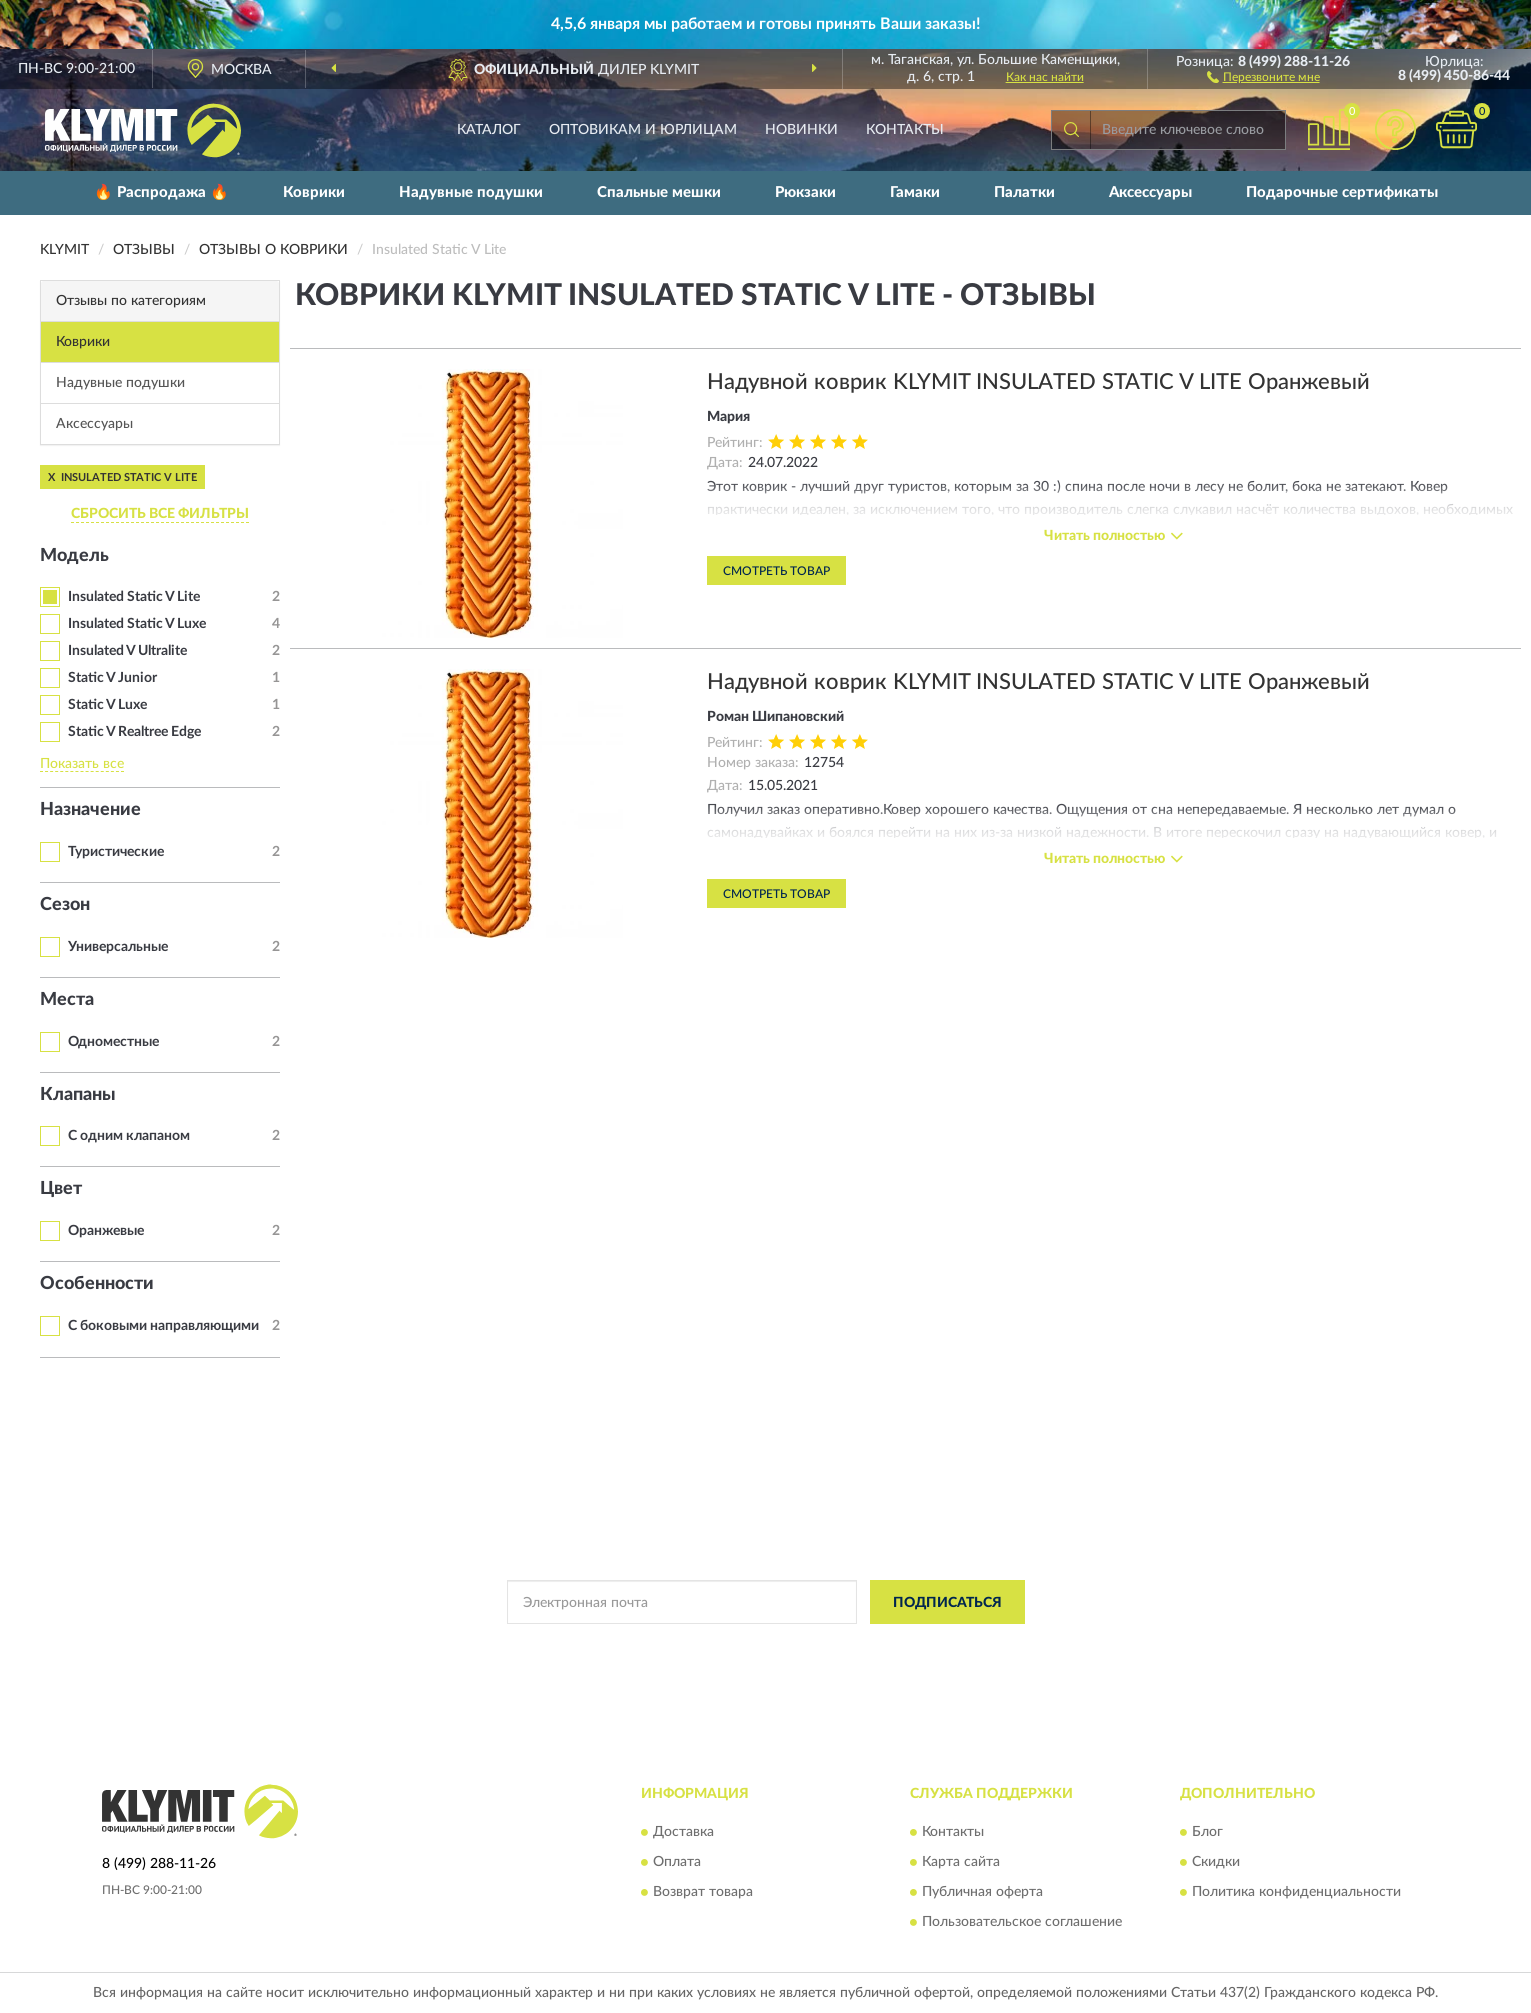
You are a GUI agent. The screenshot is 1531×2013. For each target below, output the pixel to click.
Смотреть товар (776, 571)
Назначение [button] (90, 810)
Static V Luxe (107, 705)
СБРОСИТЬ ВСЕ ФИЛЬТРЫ (160, 514)
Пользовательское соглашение (1022, 1922)
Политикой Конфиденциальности (767, 1647)
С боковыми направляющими (163, 1326)
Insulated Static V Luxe (137, 624)
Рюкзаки (805, 192)
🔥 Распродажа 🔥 (161, 192)
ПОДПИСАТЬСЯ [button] (947, 1603)
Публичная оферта (982, 1892)
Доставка (683, 1832)
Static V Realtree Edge (134, 732)
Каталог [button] (489, 130)
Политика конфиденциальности (1296, 1892)
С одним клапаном (129, 1136)
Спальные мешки (659, 192)
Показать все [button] (82, 764)
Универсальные (118, 947)
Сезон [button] (65, 905)
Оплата (677, 1862)
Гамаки (915, 192)
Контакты (905, 130)
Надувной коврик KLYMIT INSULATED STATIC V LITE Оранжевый (1038, 382)
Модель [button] (74, 556)
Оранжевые (106, 1231)
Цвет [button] (61, 1189)
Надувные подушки (471, 192)
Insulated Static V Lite (134, 597)
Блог (1207, 1832)
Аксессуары (1150, 192)
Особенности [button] (97, 1284)
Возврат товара (703, 1892)
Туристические (116, 852)
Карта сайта (961, 1862)
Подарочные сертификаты (1342, 192)
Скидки (1216, 1862)
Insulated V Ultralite (127, 651)
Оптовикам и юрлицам (643, 130)
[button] (1263, 76)
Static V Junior (112, 678)
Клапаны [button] (78, 1095)
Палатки (1024, 192)
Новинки (801, 130)
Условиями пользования (943, 1647)
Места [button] (67, 1000)
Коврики (314, 192)
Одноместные (113, 1042)
